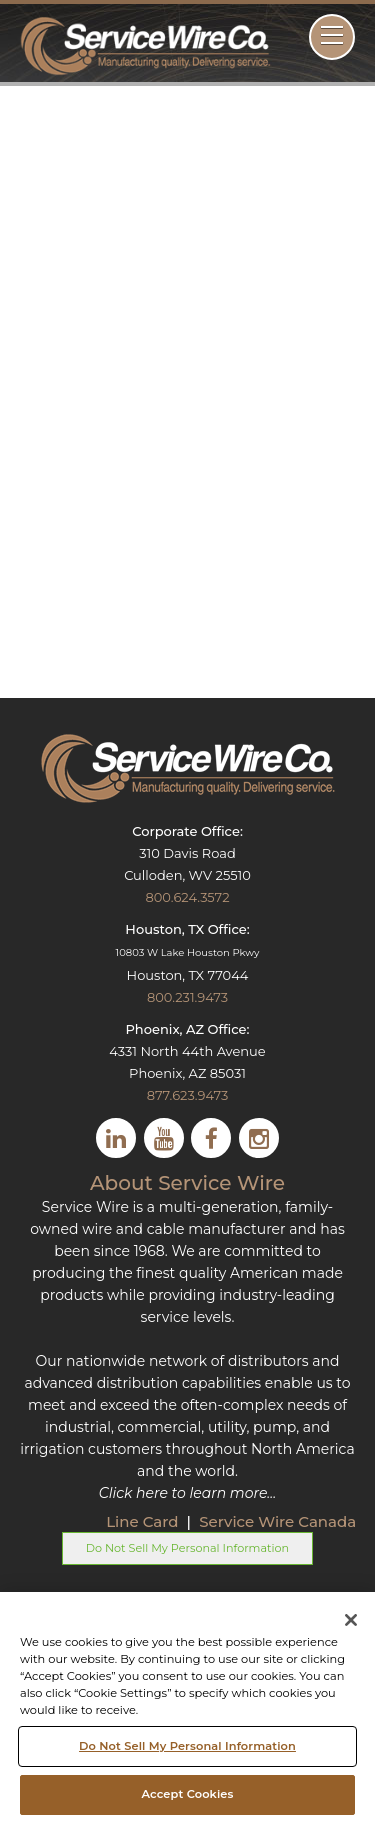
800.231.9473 (187, 997)
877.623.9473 (188, 1095)
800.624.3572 (187, 897)
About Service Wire (187, 1183)
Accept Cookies (188, 1794)
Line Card (144, 1521)
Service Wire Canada (277, 1521)
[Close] (351, 1620)
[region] (187, 1708)
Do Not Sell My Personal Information (187, 1548)
